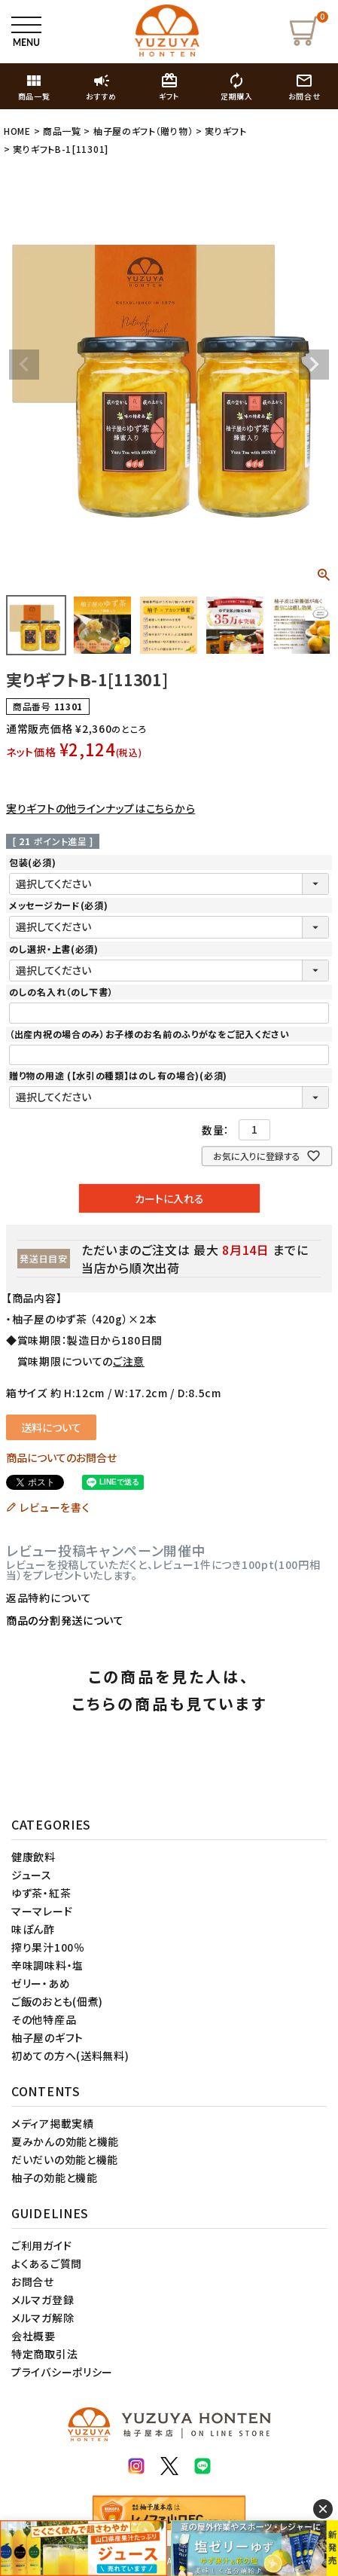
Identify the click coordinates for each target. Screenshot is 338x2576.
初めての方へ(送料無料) (70, 2055)
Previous (24, 364)
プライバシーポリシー (62, 2371)
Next (314, 364)
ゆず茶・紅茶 (41, 1892)
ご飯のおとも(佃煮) (57, 2001)
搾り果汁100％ (48, 1947)
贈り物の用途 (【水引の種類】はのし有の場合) (118, 1075)
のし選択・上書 (54, 948)
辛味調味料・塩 (47, 1965)
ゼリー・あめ (40, 1983)
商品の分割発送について (65, 1620)
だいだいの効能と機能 (64, 2159)
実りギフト (226, 130)
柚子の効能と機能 (54, 2177)
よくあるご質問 (46, 2263)
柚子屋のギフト (47, 2037)
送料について (51, 1427)
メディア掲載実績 (52, 2123)
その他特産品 (43, 2019)
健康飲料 (33, 1856)
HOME (17, 130)
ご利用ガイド (41, 2245)
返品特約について (49, 1597)
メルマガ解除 (42, 2317)
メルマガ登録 (42, 2299)
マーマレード (41, 1910)
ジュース (31, 1874)
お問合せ (32, 2281)
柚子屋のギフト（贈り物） (143, 130)
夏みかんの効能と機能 (65, 2141)
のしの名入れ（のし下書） (61, 991)
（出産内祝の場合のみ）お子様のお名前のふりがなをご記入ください (149, 1033)
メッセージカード (58, 905)
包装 (32, 862)
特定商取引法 (44, 2353)
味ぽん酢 (33, 1929)
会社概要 (33, 2335)
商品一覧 (62, 130)
